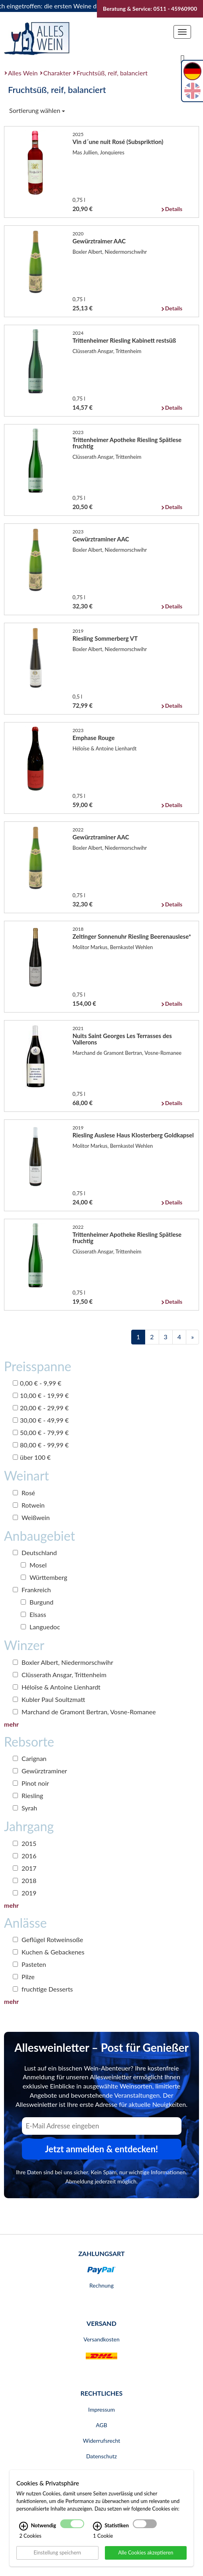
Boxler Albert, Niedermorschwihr (63, 1662)
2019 (24, 1893)
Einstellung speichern (57, 2552)
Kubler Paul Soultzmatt (49, 1699)
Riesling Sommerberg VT (105, 638)
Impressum (101, 2409)
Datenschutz (101, 2456)
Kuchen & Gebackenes (49, 1952)
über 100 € (32, 1457)
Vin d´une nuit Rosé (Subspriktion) (118, 141)
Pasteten (29, 1964)
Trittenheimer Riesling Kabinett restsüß (124, 340)
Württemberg (44, 1577)
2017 (24, 1868)
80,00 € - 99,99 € (41, 1445)
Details (173, 208)
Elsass (33, 1614)
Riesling (28, 1795)
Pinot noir (31, 1783)
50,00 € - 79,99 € (41, 1432)
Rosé (24, 1492)
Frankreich (32, 1589)
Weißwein (31, 1517)
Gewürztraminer (40, 1771)
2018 (24, 1880)
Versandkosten (101, 2339)
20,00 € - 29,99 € (41, 1407)
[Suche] (182, 58)
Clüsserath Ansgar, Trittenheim (59, 1674)
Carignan (30, 1758)
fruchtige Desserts (43, 1989)
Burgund (37, 1602)
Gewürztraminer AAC (101, 539)
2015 (24, 1843)
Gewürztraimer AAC (99, 241)
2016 (24, 1855)
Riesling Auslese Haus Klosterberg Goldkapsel (133, 1135)
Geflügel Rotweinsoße (48, 1939)
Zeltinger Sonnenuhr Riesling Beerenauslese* (132, 936)
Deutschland (35, 1552)
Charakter (57, 73)
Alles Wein (23, 73)
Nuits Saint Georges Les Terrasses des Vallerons (122, 1039)
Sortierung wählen (37, 110)
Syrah (25, 1808)
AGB (101, 2425)
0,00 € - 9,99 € (37, 1383)
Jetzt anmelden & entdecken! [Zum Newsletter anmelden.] (101, 2149)
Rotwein (29, 1505)
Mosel (34, 1565)
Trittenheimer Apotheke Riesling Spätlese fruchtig (127, 443)
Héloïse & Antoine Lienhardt (57, 1687)
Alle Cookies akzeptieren (145, 2552)
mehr (11, 1724)
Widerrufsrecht (101, 2440)
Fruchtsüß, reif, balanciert (112, 73)
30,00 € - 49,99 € (41, 1420)
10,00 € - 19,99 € (41, 1395)
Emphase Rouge (94, 737)
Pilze (24, 1976)
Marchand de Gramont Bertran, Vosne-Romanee (84, 1711)
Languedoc (40, 1626)
